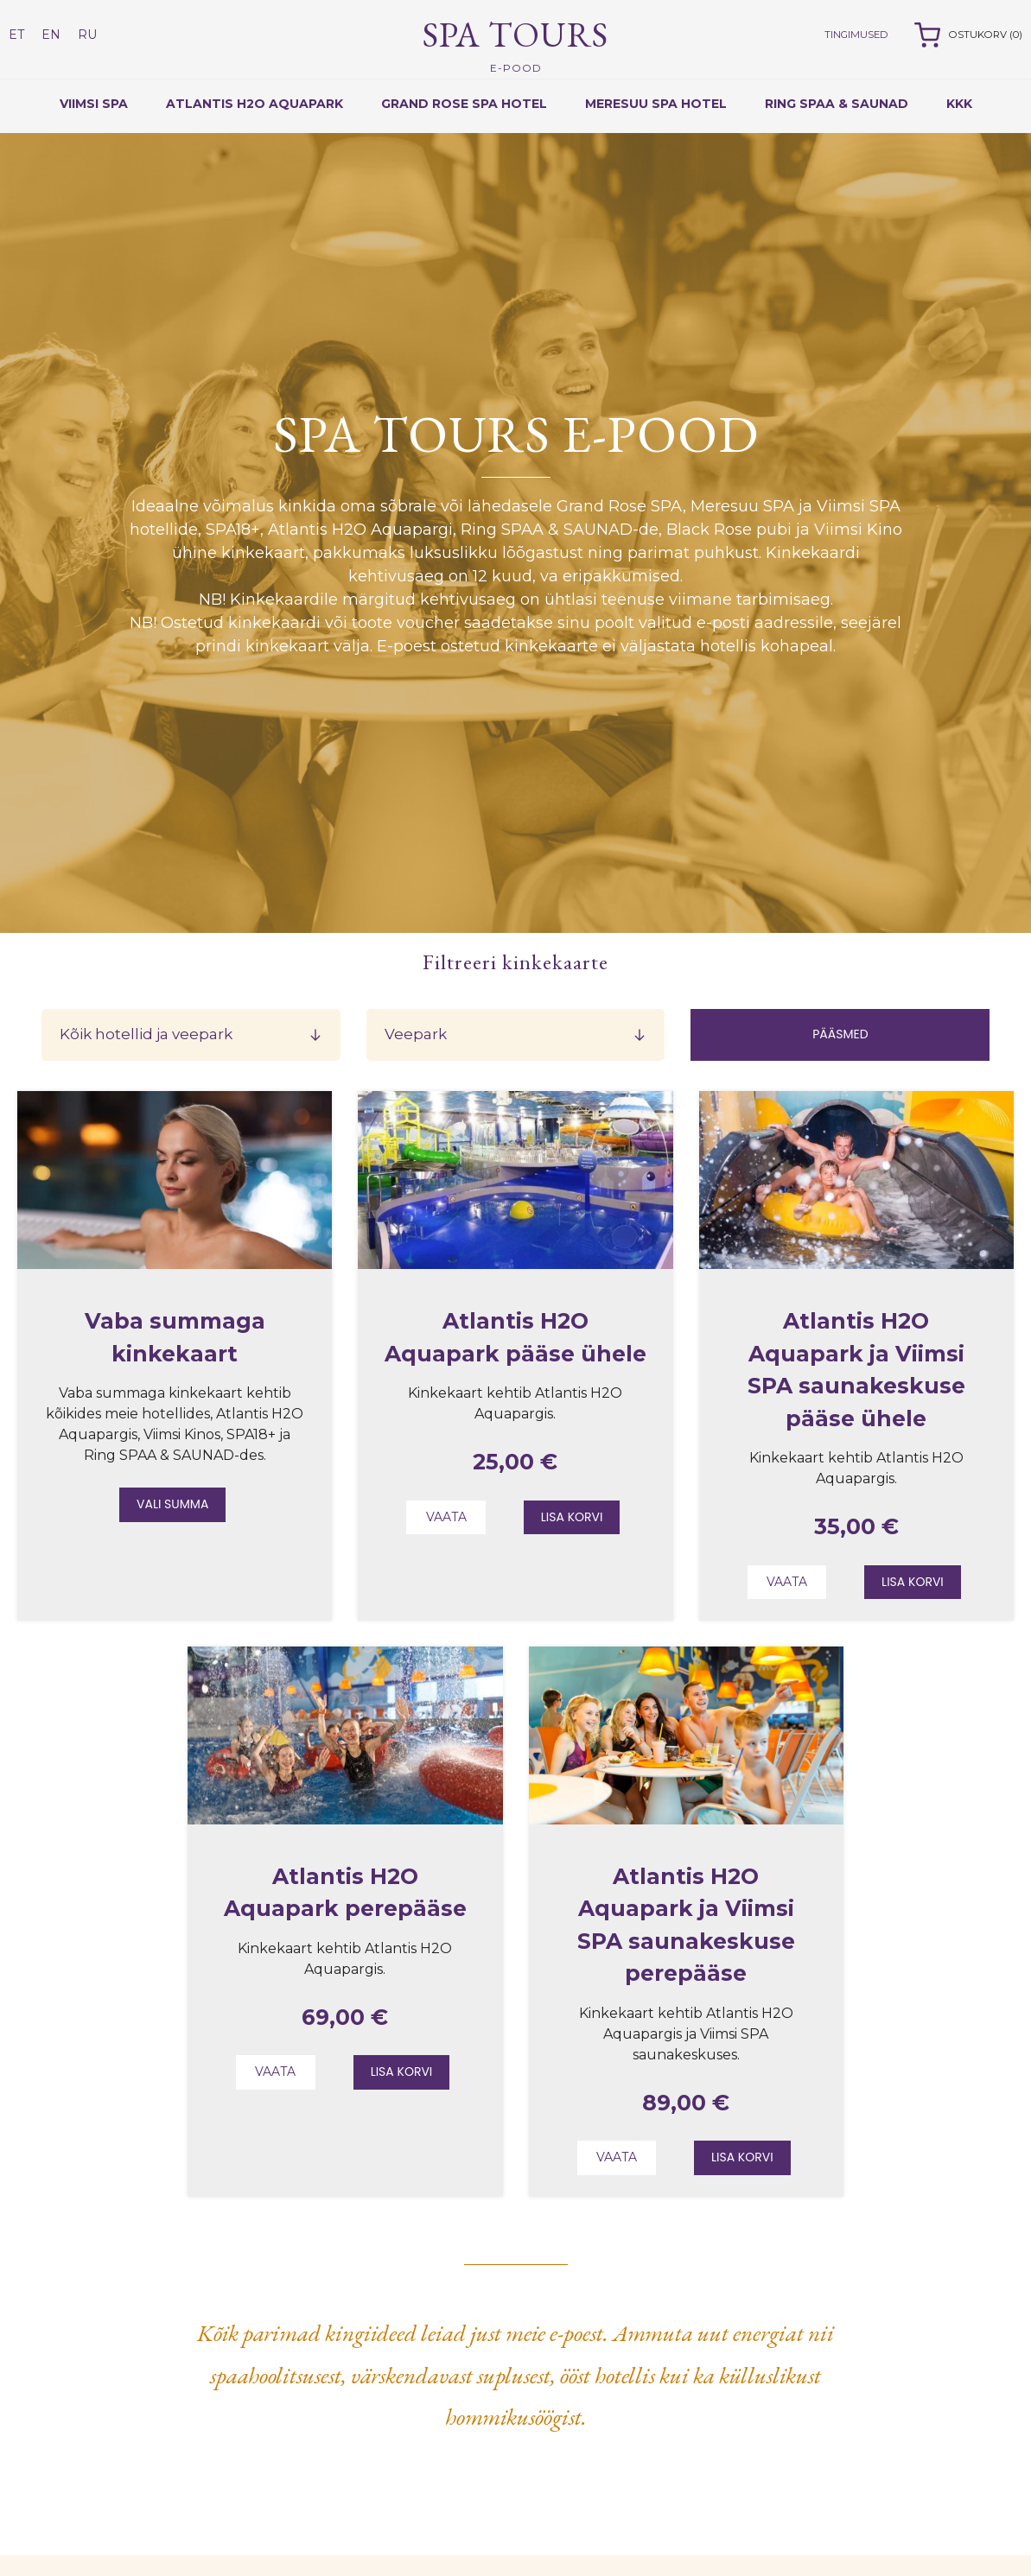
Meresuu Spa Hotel (656, 103)
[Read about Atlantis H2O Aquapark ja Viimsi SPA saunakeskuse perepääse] (686, 1819)
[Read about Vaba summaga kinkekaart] (174, 1264)
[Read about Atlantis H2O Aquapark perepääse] (345, 1819)
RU (87, 34)
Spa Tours (515, 44)
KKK (959, 103)
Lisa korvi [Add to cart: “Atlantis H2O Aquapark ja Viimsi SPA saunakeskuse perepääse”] (742, 2157)
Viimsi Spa (94, 103)
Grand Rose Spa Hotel (464, 103)
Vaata (446, 1517)
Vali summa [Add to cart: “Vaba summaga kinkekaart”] (172, 1504)
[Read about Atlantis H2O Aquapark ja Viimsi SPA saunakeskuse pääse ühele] (856, 1264)
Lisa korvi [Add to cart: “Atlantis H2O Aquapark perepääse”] (402, 2071)
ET (16, 34)
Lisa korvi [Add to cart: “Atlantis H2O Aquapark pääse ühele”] (572, 1517)
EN (50, 34)
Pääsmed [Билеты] (840, 1034)
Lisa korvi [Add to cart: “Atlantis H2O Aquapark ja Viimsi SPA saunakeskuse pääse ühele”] (912, 1581)
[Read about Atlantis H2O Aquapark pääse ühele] (515, 1264)
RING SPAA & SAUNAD (836, 103)
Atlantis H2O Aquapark (254, 103)
